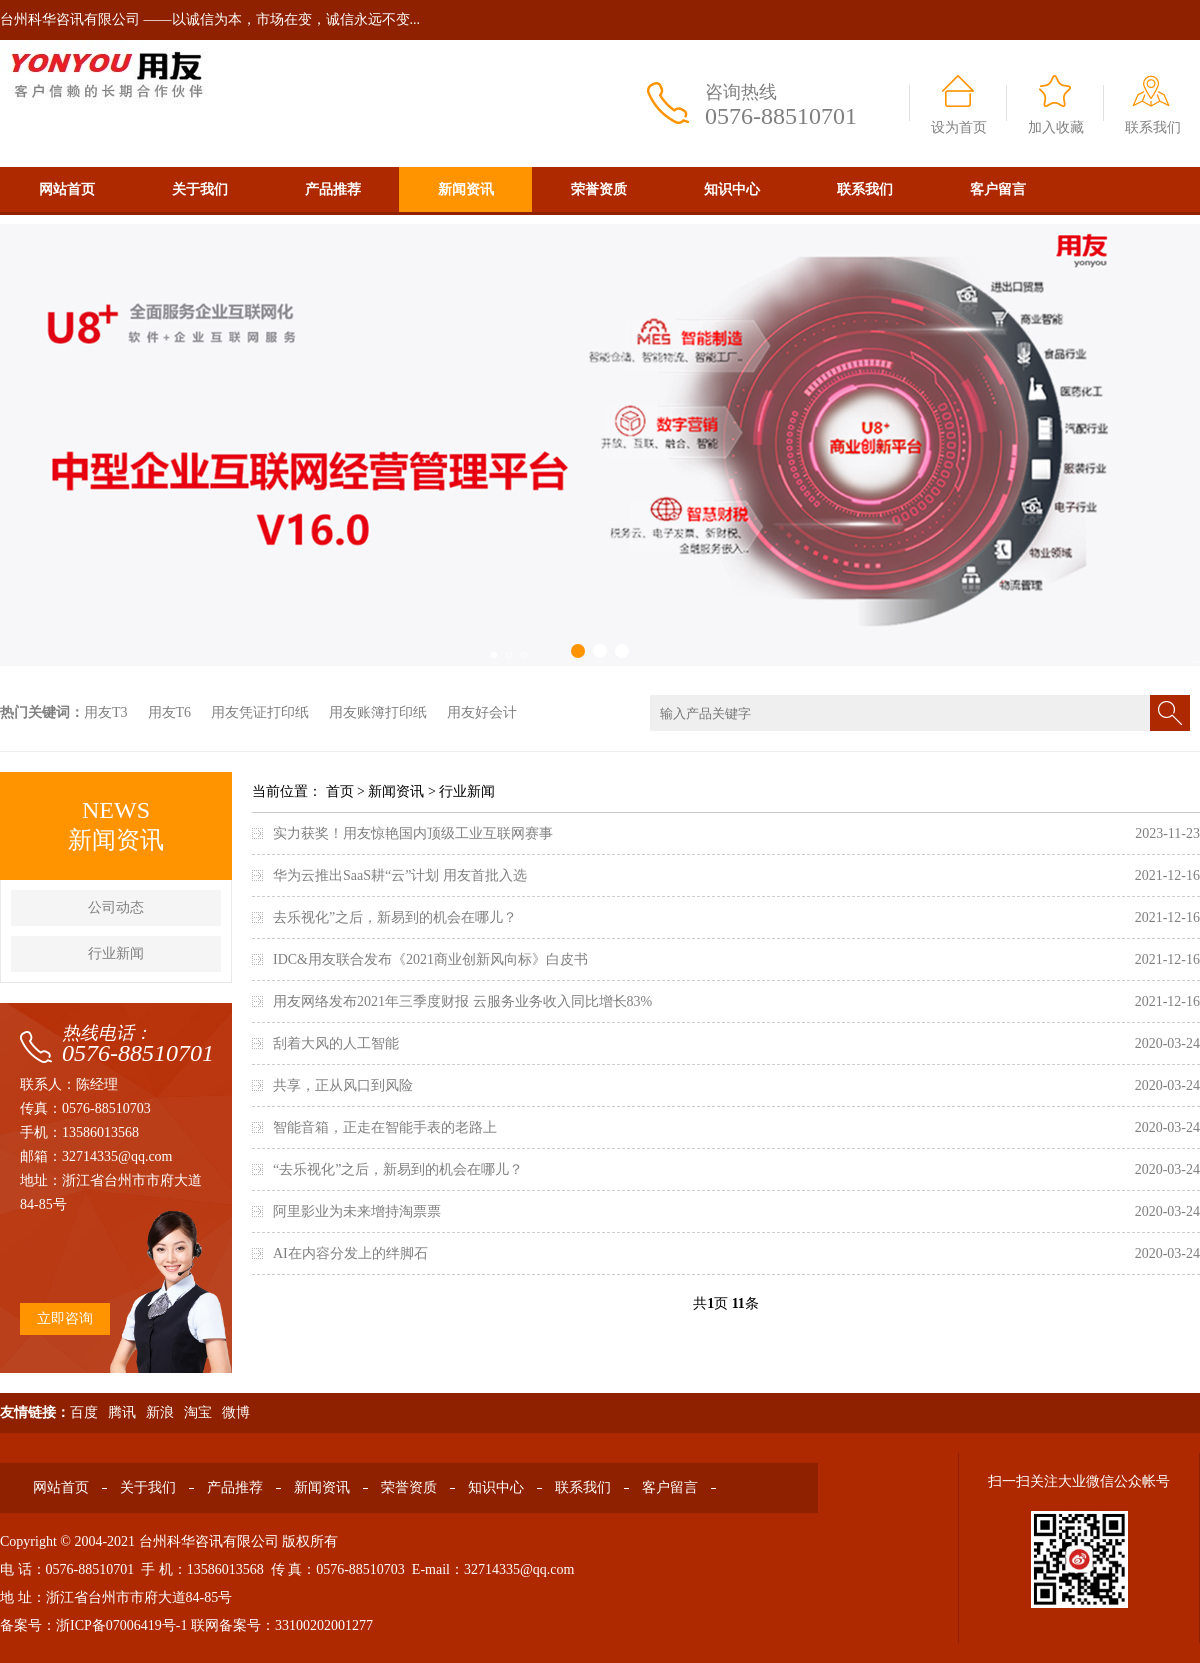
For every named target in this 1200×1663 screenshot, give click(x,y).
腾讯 (122, 1412)
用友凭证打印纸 (260, 712)
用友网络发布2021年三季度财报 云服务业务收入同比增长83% (462, 1001)
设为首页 (959, 127)
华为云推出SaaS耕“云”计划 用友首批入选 (400, 875)
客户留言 (998, 189)
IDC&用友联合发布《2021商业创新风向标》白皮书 (430, 959)
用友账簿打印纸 (378, 712)
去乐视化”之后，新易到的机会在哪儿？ (395, 917)
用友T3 (106, 712)
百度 (84, 1412)
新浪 (160, 1412)
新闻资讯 (466, 189)
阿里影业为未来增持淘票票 (357, 1211)
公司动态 (116, 907)
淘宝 (198, 1412)
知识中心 (732, 189)
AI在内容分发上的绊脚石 (350, 1253)
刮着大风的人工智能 (336, 1043)
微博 (236, 1412)
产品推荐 (333, 189)
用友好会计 (482, 712)
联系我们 (1153, 127)
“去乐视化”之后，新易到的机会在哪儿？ (398, 1169)
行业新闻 (116, 953)
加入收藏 (1056, 127)
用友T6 (170, 712)
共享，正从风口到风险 (343, 1085)
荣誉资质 (599, 189)
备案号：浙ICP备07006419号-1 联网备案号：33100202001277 (186, 1625)
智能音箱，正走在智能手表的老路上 (385, 1127)
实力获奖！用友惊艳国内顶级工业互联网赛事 (413, 833)
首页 (340, 791)
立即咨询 (65, 1318)
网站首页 (67, 189)
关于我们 (200, 189)
